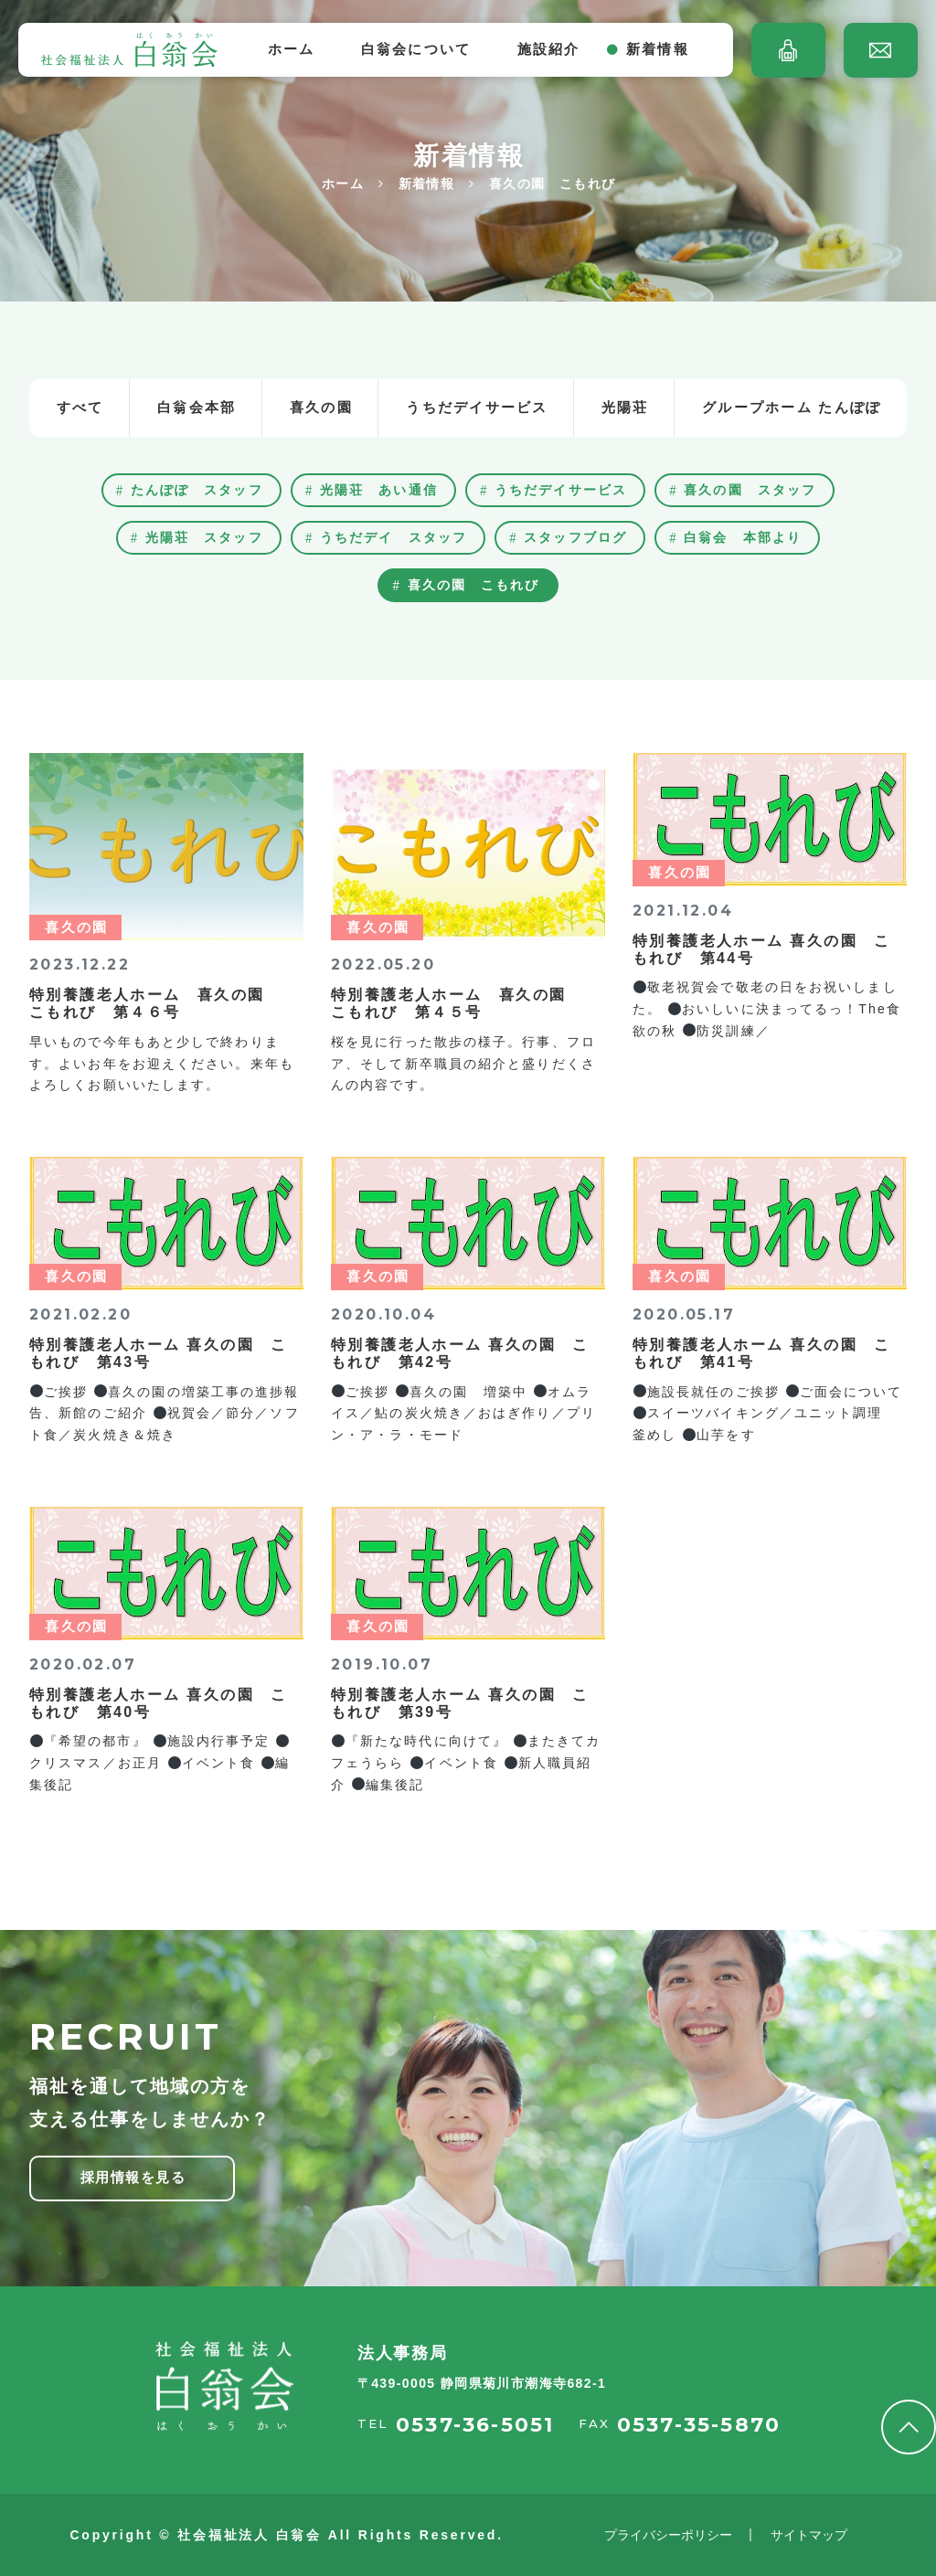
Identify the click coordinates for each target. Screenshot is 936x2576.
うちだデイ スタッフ (393, 537)
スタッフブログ (575, 537)
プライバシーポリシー (668, 2535)
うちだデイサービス (477, 407)
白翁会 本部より (743, 537)
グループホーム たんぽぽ (791, 407)
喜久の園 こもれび (474, 585)
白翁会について (416, 49)
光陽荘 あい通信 (379, 489)
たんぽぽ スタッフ (197, 489)
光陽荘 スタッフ (204, 537)
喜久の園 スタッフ (750, 489)
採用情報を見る (133, 2177)
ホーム (291, 49)
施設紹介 (548, 49)
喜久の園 (321, 407)
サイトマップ (809, 2535)
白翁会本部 (196, 407)
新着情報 (657, 49)
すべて (80, 407)
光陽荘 (625, 407)
